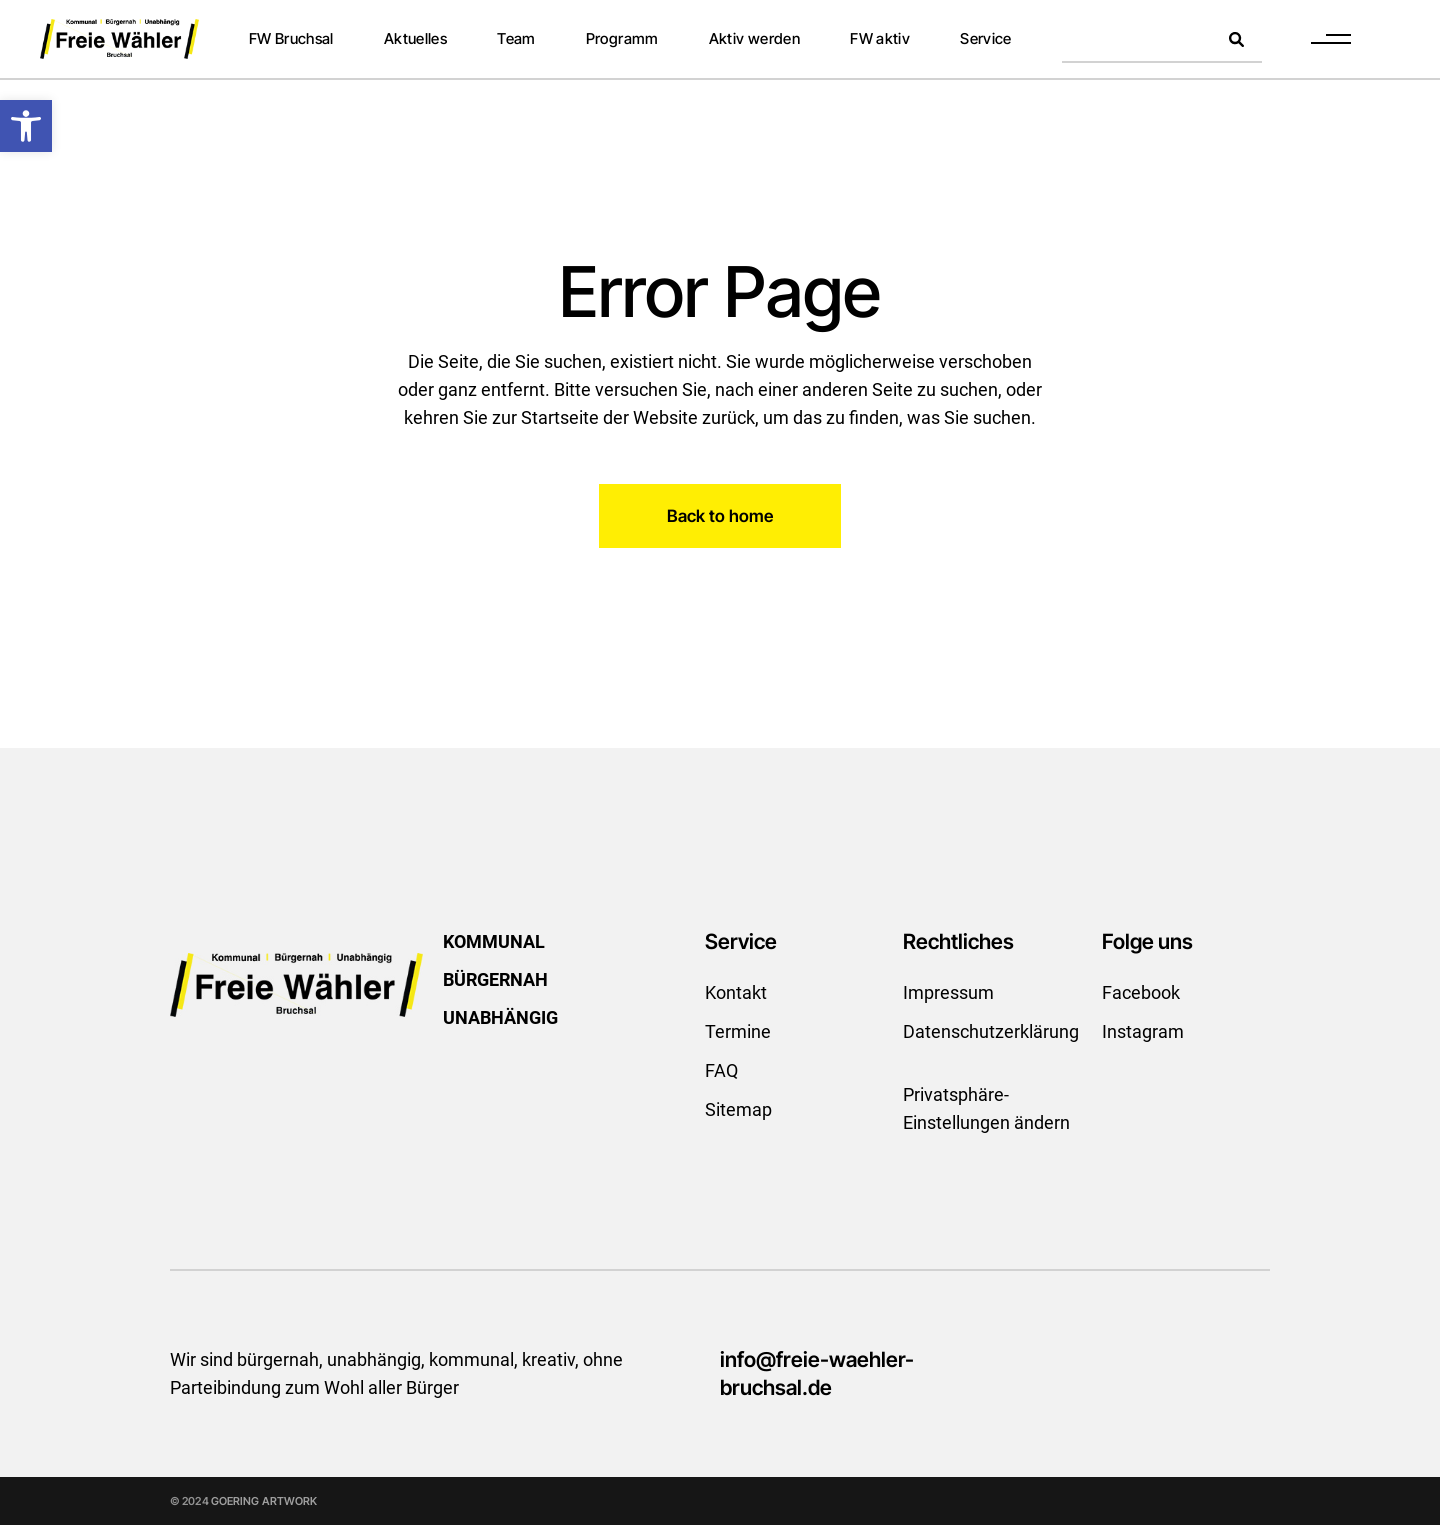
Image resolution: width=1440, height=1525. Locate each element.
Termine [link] (738, 1031)
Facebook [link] (1141, 992)
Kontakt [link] (736, 992)
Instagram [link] (1143, 1031)
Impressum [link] (948, 992)
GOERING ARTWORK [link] (264, 1501)
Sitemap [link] (738, 1109)
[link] (26, 126)
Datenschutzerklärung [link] (991, 1031)
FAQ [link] (721, 1070)
